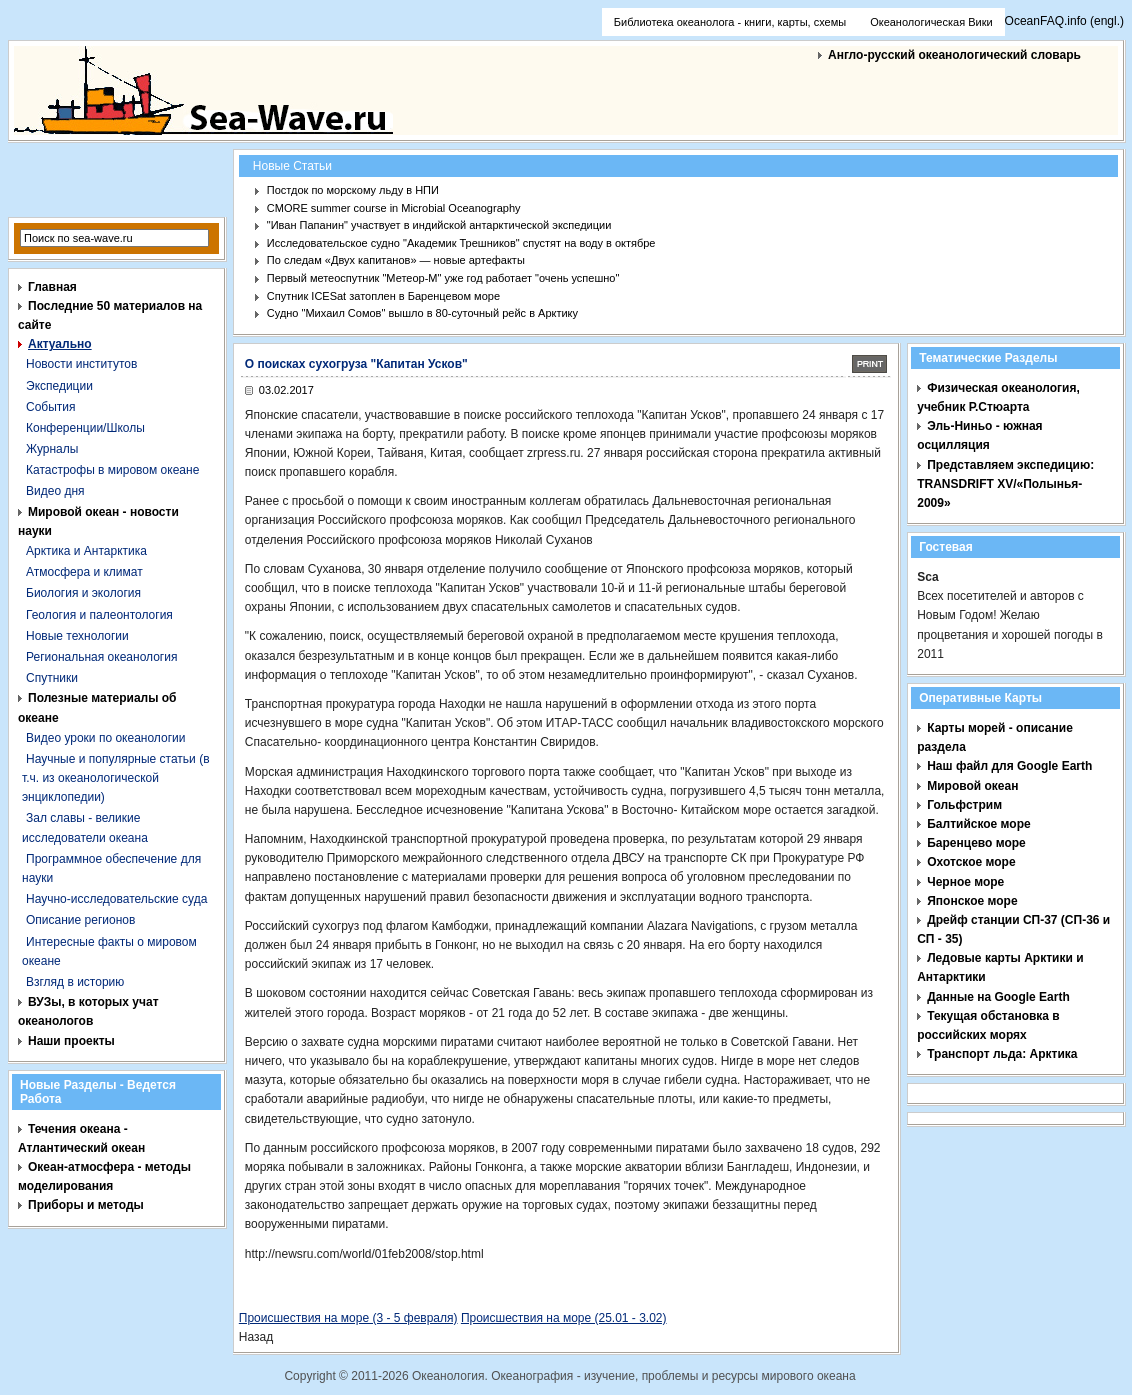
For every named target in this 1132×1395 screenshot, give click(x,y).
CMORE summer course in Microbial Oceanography (394, 208)
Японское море (972, 901)
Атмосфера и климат (84, 572)
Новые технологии (77, 636)
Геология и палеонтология (99, 615)
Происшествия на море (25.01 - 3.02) (564, 1318)
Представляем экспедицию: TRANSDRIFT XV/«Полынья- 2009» (1005, 484)
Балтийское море (978, 824)
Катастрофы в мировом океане (112, 470)
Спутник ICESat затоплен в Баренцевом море (383, 296)
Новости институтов (81, 364)
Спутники (52, 678)
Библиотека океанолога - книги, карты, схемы (730, 22)
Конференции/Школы (85, 428)
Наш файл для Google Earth (1009, 766)
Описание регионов (80, 920)
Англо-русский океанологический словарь (954, 55)
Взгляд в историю (75, 982)
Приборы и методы (86, 1205)
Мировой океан (972, 786)
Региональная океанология (101, 657)
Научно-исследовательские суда (116, 899)
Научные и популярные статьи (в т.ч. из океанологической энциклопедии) (116, 778)
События (51, 407)
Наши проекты (71, 1041)
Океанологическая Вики (931, 22)
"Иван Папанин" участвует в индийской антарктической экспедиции (439, 225)
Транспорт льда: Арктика (1002, 1054)
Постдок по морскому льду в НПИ (353, 190)
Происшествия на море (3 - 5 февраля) (348, 1318)
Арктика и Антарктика (86, 551)
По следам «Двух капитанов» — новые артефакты (396, 260)
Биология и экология (83, 593)
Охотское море (971, 862)
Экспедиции (59, 386)
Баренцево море (976, 843)
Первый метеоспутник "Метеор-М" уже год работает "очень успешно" (443, 278)
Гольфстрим (964, 805)
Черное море (965, 882)
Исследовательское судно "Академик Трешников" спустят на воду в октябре (461, 243)
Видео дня (55, 491)
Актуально (60, 344)
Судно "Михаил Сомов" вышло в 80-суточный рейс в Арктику (422, 313)
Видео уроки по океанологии (105, 738)
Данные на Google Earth (998, 997)
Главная (52, 287)
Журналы (52, 449)
